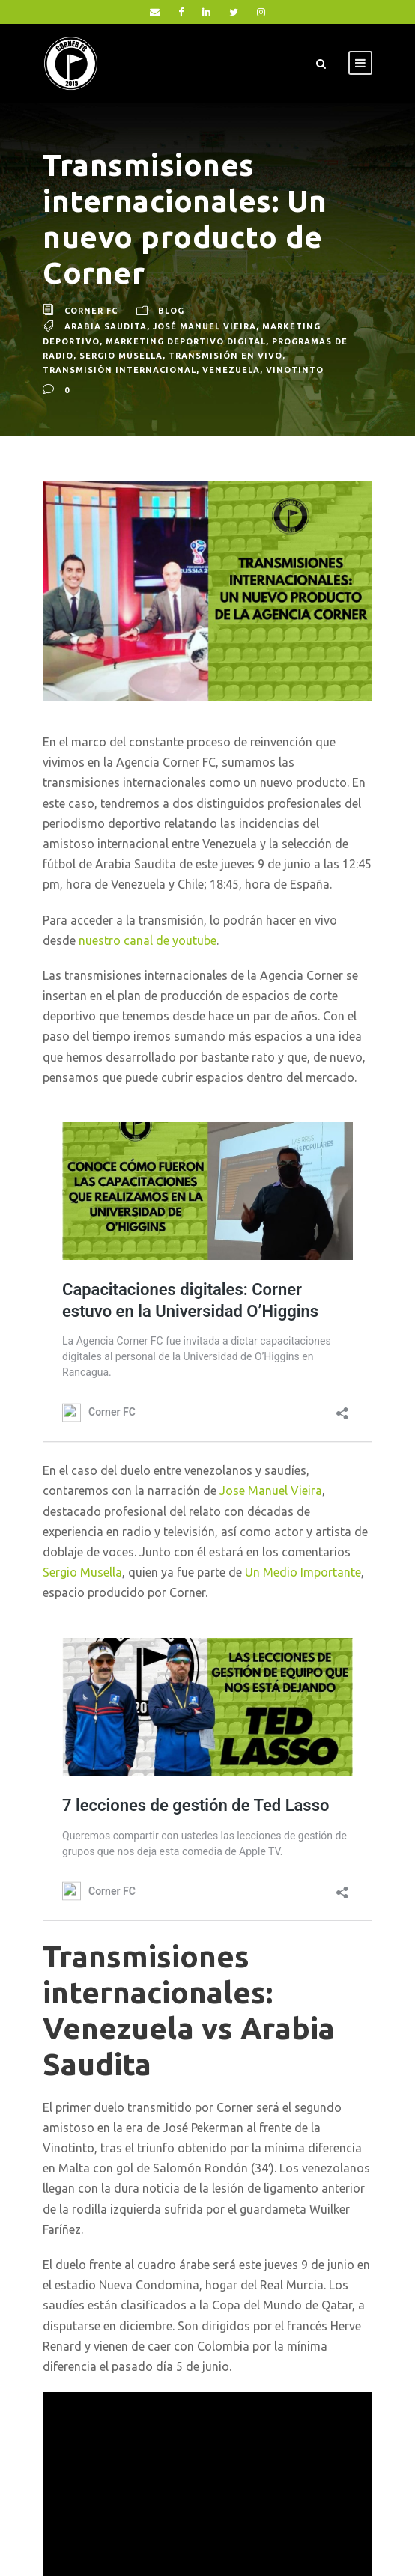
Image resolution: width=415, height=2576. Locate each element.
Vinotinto (295, 369)
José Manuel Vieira (204, 326)
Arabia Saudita (105, 326)
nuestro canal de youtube (147, 940)
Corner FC (91, 310)
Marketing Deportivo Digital (186, 341)
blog (171, 310)
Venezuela (231, 369)
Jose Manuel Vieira (270, 1490)
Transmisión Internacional (119, 369)
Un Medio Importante (303, 1572)
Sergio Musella (121, 355)
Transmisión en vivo (225, 355)
